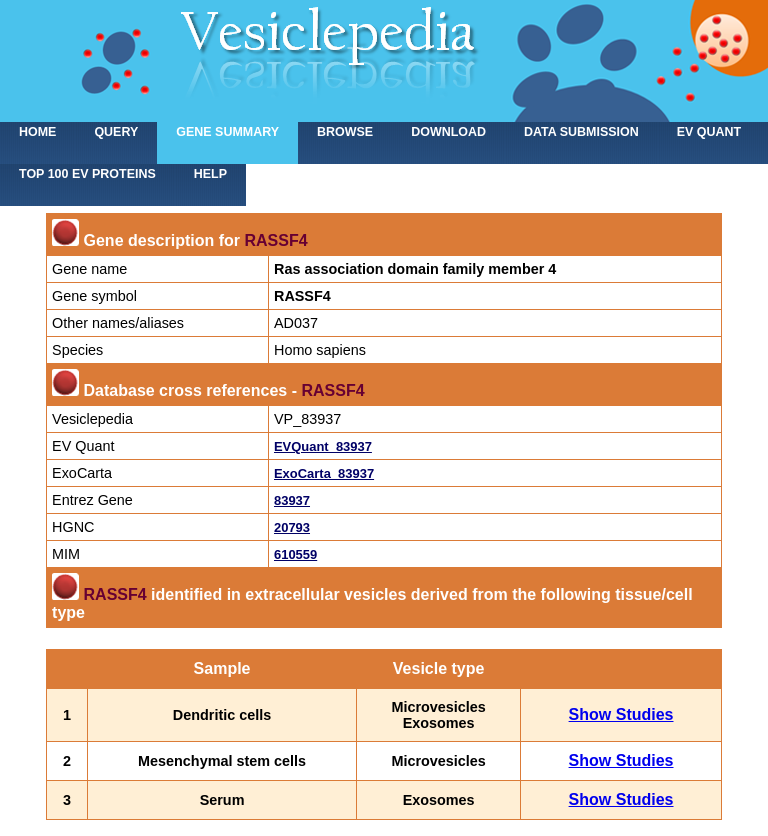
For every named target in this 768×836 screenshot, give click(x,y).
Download (448, 132)
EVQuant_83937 (323, 446)
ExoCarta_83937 (324, 473)
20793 (292, 527)
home (37, 132)
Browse (345, 132)
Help (210, 174)
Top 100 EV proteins (87, 174)
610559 (295, 554)
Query (116, 132)
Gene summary (227, 132)
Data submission (581, 132)
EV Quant (709, 132)
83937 (292, 500)
